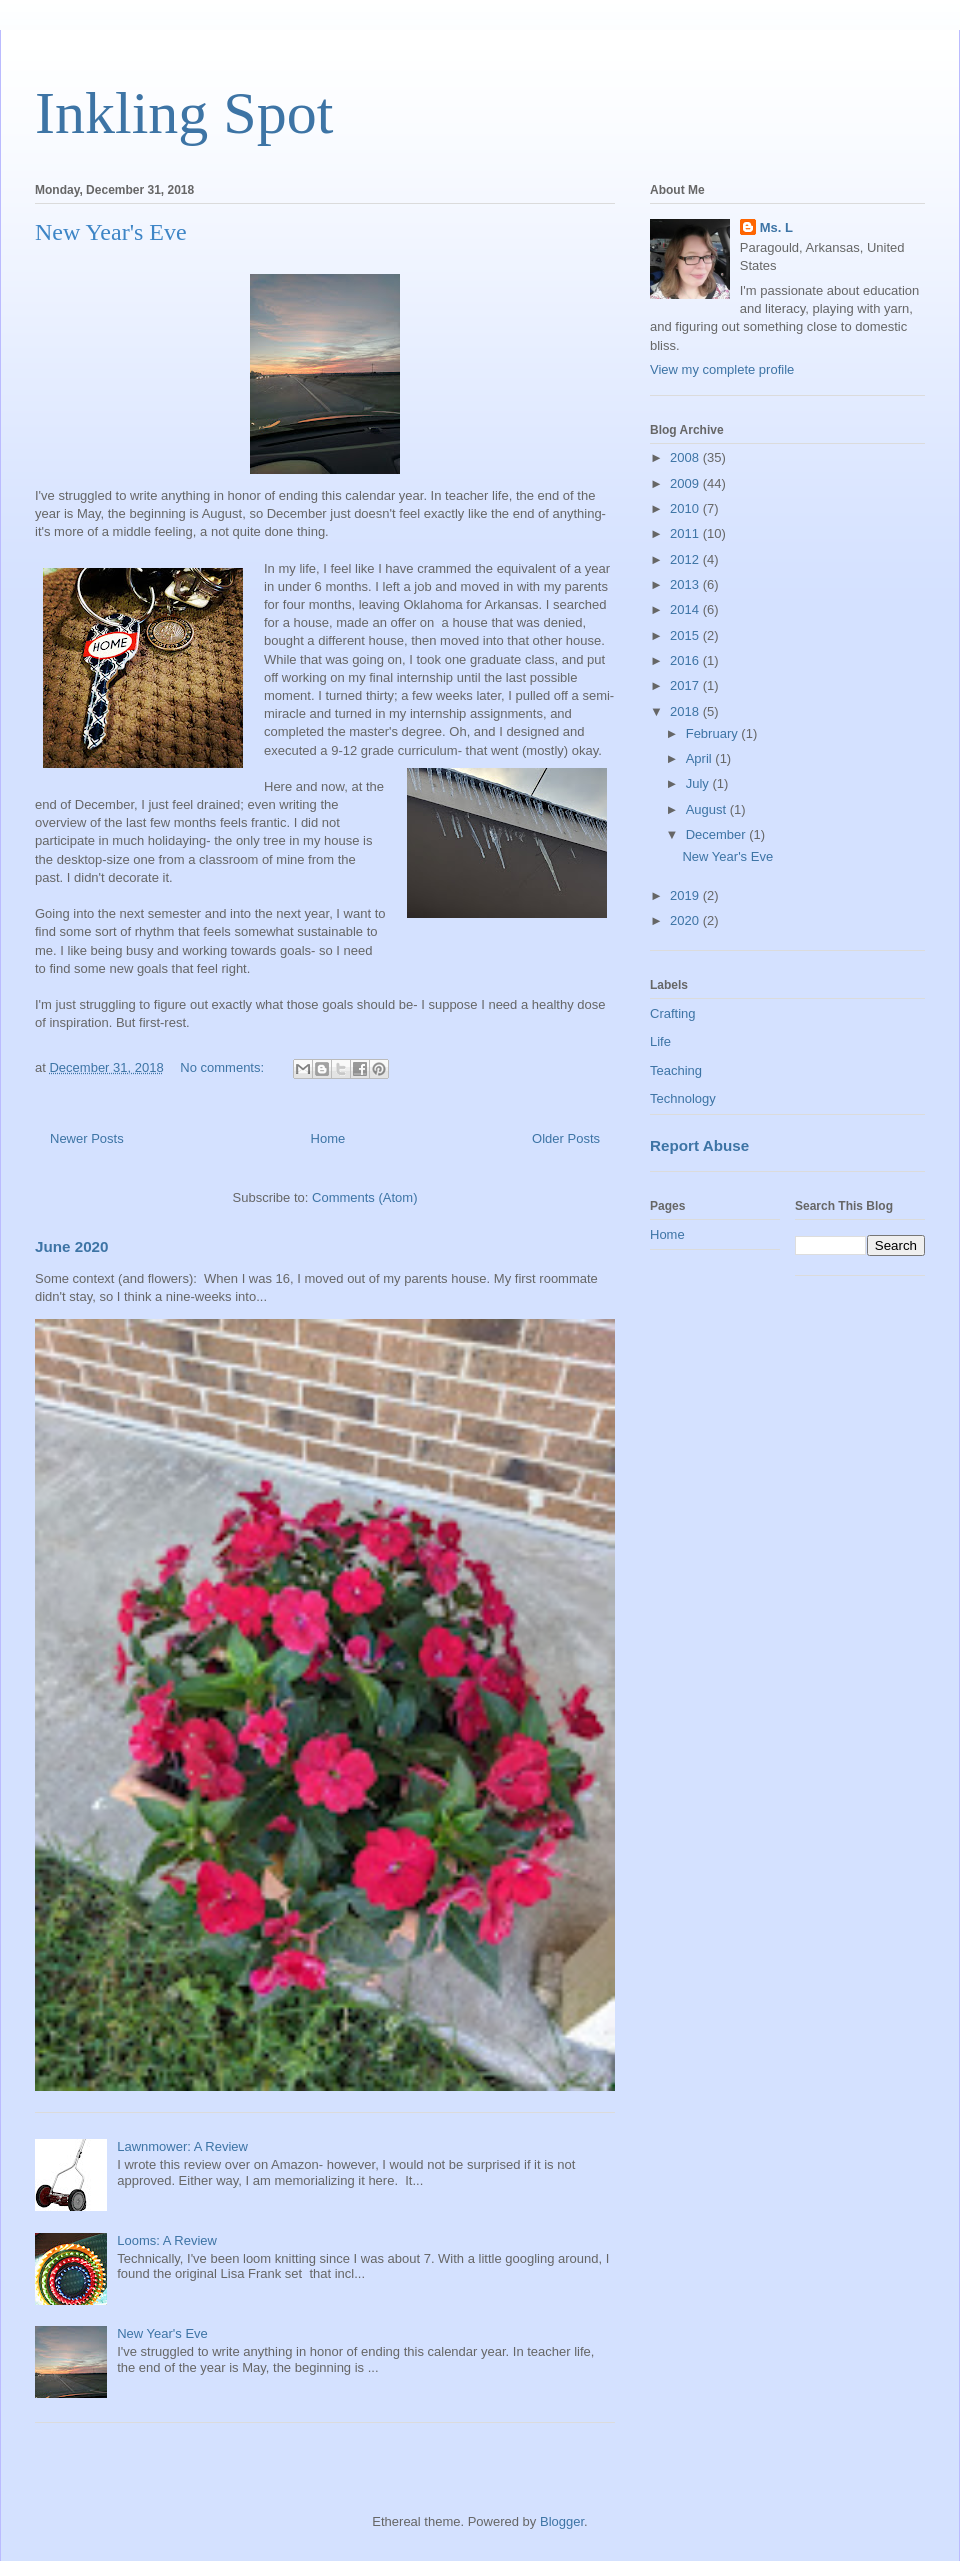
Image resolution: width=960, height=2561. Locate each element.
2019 (686, 895)
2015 (686, 635)
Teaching (676, 1070)
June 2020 (72, 1246)
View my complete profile (722, 369)
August (708, 809)
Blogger (562, 2521)
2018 (686, 711)
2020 (686, 920)
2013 (686, 584)
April (701, 758)
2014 (686, 609)
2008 (686, 457)
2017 (686, 685)
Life (660, 1041)
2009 (686, 483)
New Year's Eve (111, 232)
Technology (683, 1098)
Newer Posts (87, 1138)
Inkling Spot (184, 113)
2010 (686, 508)
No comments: (223, 1067)
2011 (686, 533)
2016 (686, 660)
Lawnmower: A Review (182, 2146)
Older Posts (566, 1138)
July (699, 783)
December (718, 834)
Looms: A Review (167, 2240)
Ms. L (776, 227)
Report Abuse (699, 1145)
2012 (686, 559)
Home (328, 1138)
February (714, 733)
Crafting (673, 1013)
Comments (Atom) (364, 1197)
